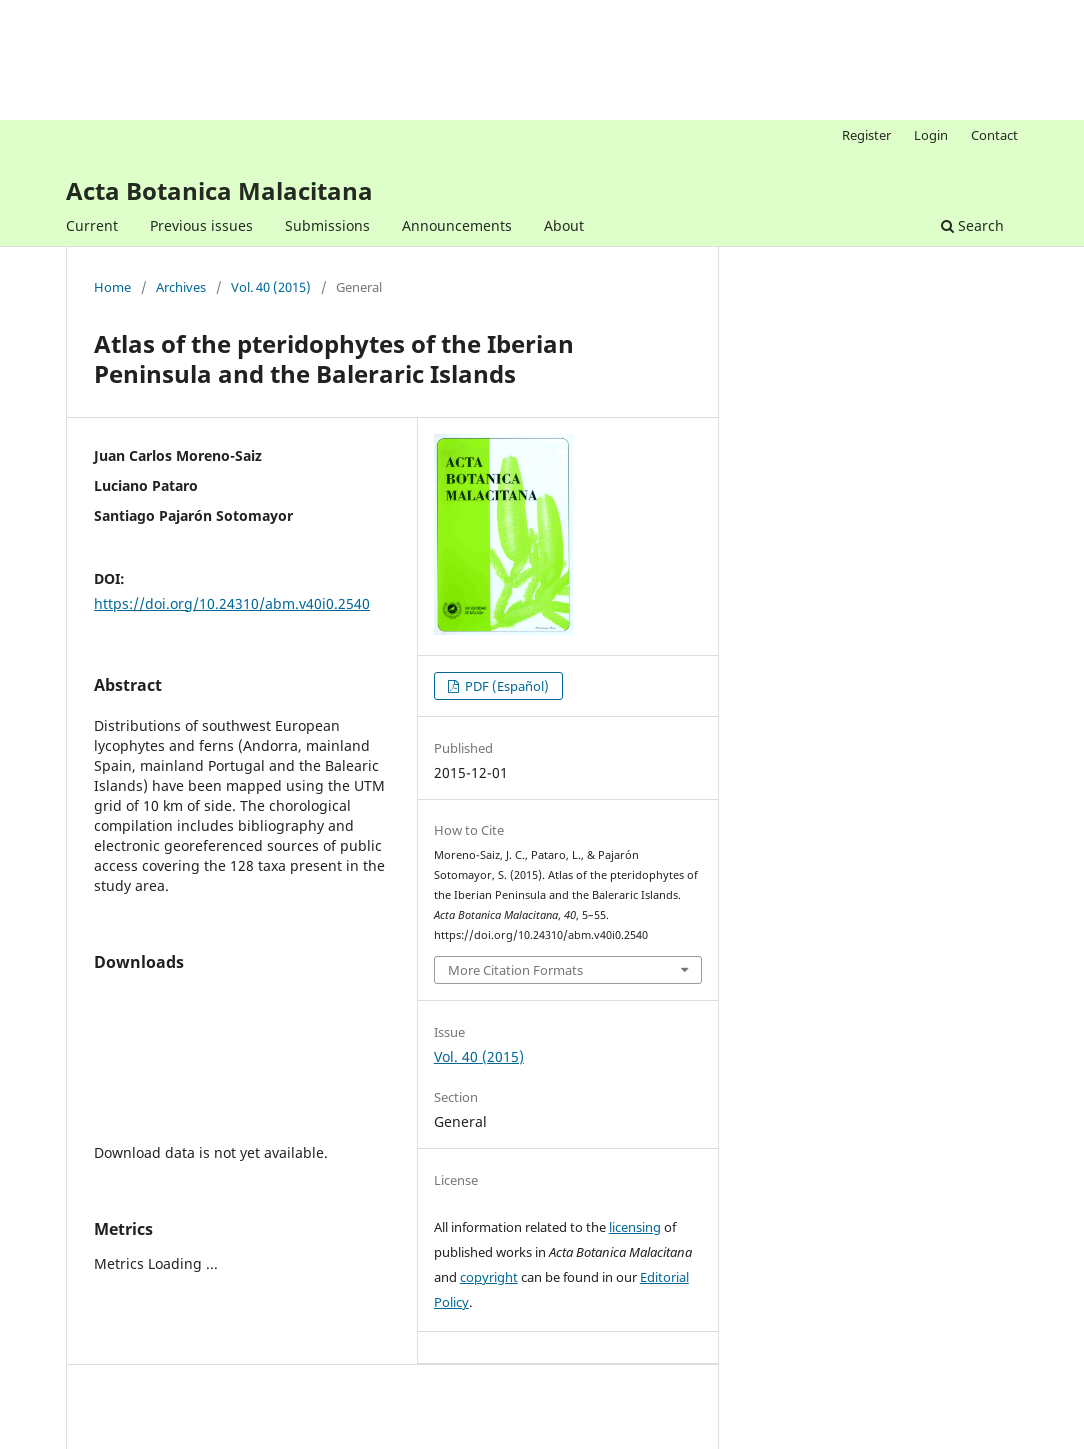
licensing (635, 1227)
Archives (181, 288)
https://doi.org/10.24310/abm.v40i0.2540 (232, 603)
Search (972, 225)
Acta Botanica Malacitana (219, 190)
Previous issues (201, 225)
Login (931, 135)
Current (92, 225)
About (564, 225)
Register (866, 135)
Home (112, 288)
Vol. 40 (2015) (271, 288)
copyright (489, 1277)
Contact (994, 135)
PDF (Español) (505, 686)
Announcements (457, 225)
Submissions (327, 225)
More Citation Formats (515, 970)
